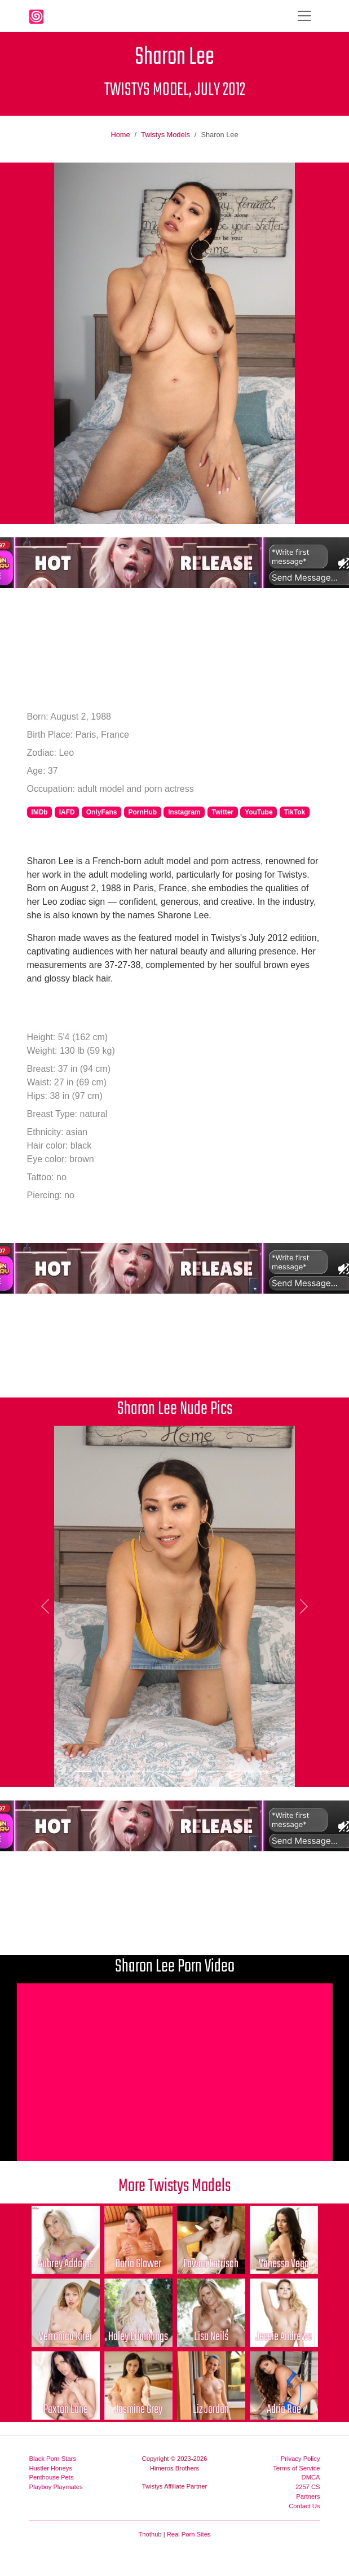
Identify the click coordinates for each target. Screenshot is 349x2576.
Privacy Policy (300, 2458)
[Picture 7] (205, 1771)
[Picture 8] (225, 1771)
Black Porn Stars (52, 2458)
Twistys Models (165, 134)
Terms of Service (296, 2468)
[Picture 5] (164, 1771)
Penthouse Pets (51, 2477)
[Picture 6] (184, 1771)
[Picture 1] (83, 1771)
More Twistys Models (174, 2186)
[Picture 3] (124, 1771)
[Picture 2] (103, 1771)
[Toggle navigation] (304, 16)
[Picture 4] (144, 1771)
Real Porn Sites (189, 2534)
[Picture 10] (266, 1771)
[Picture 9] (245, 1771)
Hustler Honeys (50, 2468)
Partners (308, 2496)
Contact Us (304, 2506)
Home (120, 134)
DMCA (311, 2477)
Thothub (150, 2534)
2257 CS (307, 2486)
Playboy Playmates (56, 2486)
